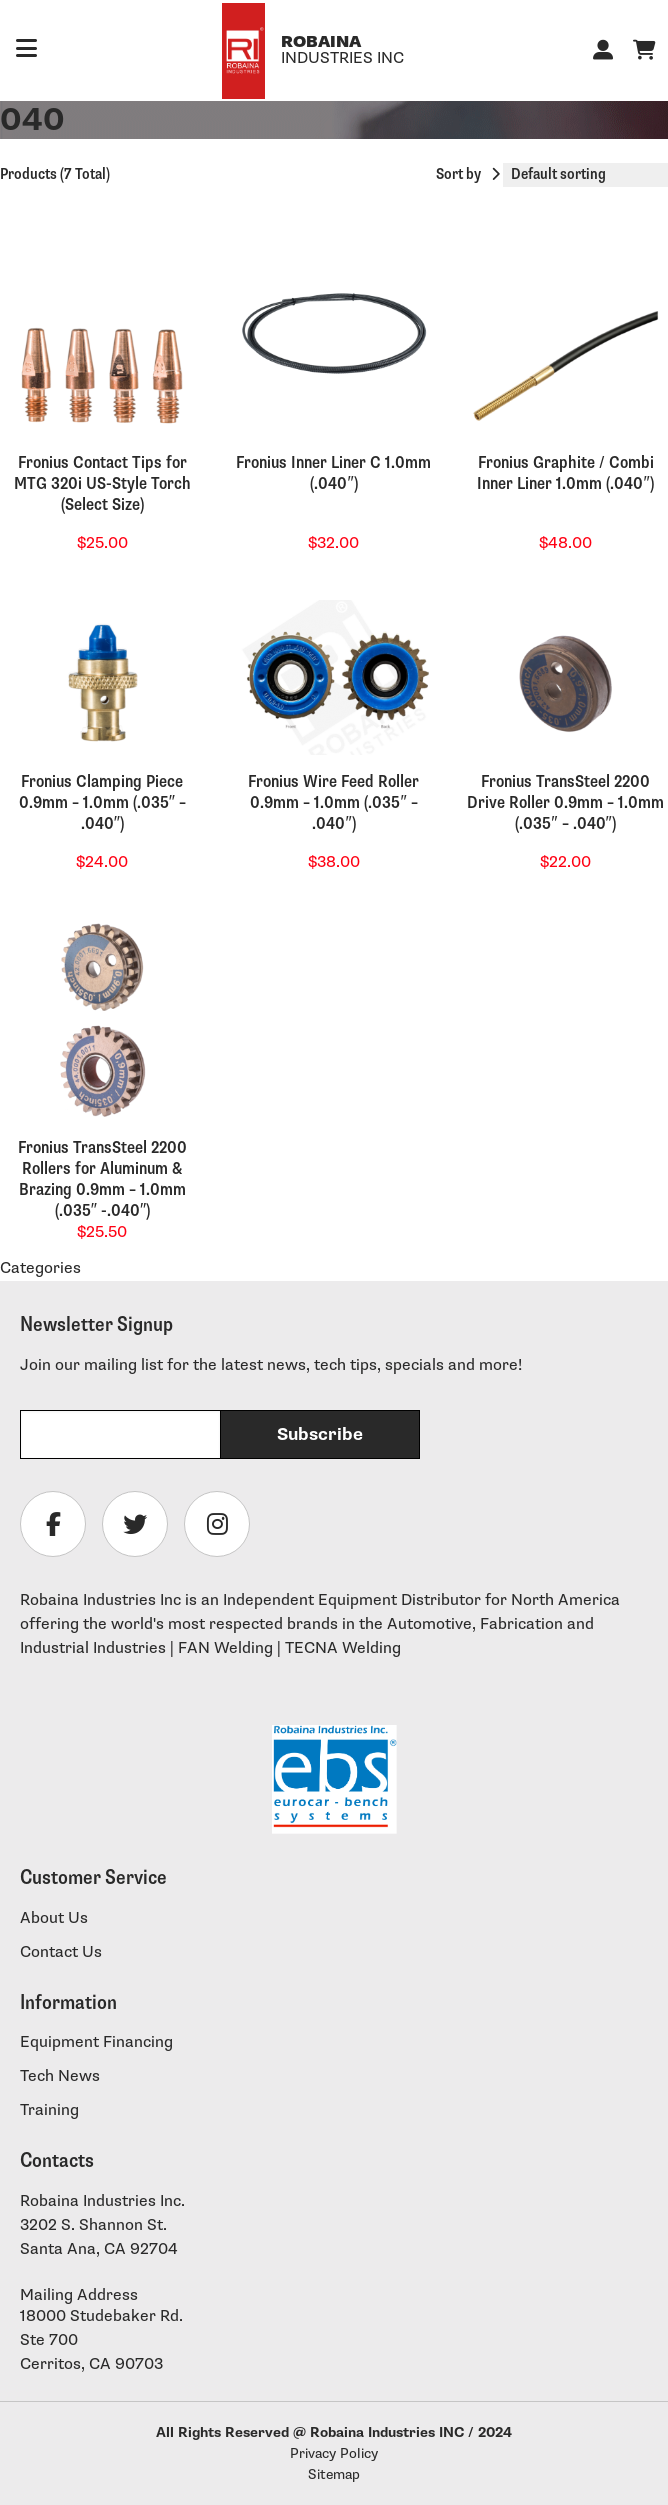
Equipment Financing (96, 2042)
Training (49, 2110)
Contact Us (61, 1952)
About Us (54, 1918)
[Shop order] (585, 175)
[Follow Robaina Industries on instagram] (217, 1524)
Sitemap (334, 2474)
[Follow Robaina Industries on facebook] (53, 1524)
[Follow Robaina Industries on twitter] (135, 1524)
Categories (40, 1268)
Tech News (60, 2076)
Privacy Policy (334, 2453)
